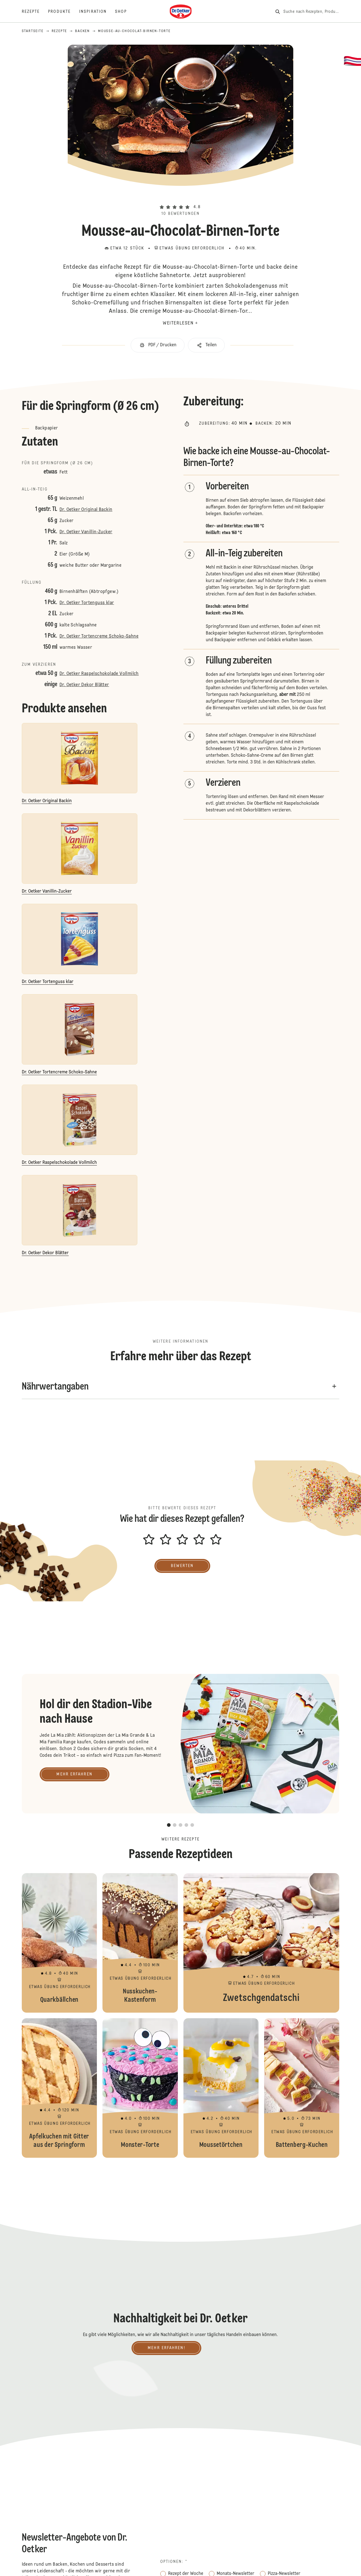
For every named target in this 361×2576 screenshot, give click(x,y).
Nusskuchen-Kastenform (140, 1943)
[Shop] (125, 11)
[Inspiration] (97, 11)
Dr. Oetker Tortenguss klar (86, 603)
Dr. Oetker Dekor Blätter (84, 685)
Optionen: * (173, 2562)
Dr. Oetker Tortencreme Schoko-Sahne (98, 636)
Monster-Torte (140, 2088)
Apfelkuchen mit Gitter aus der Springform (59, 2088)
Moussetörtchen (221, 2088)
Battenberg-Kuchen (301, 2088)
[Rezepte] (35, 11)
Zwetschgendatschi (261, 1943)
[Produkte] (63, 11)
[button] (180, 197)
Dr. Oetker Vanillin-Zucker (85, 532)
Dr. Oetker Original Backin (85, 510)
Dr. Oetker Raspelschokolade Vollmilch (99, 674)
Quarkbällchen (59, 1943)
